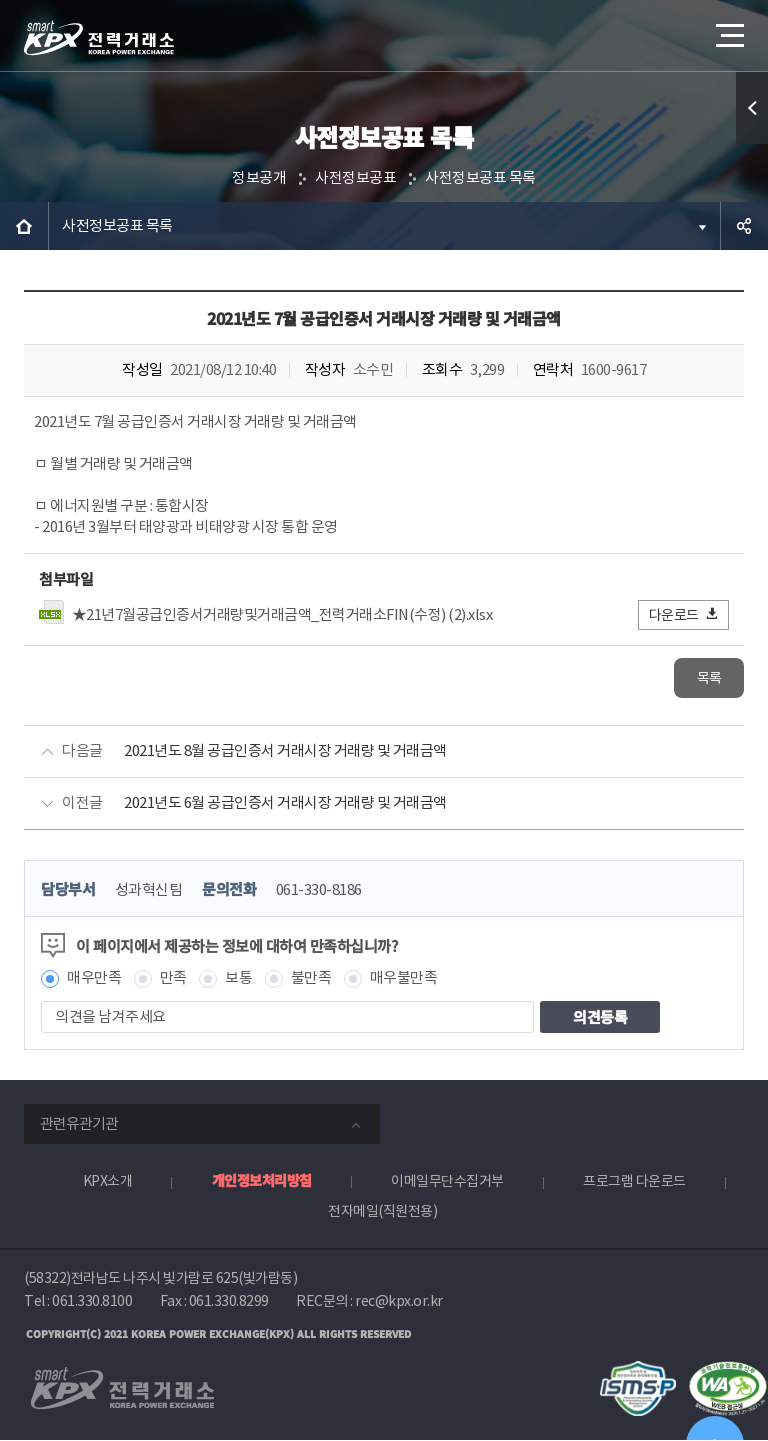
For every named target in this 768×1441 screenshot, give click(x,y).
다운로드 (684, 614)
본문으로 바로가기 (0, 0)
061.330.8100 (92, 1302)
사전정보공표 (355, 178)
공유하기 (744, 226)
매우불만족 (404, 979)
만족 (173, 979)
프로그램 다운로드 (634, 1182)
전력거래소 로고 (99, 38)
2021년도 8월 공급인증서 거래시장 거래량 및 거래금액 (285, 751)
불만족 (311, 979)
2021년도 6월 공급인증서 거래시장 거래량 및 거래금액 (285, 803)
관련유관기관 (79, 1124)
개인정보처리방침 (262, 1181)
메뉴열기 (728, 29)
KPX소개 (108, 1182)
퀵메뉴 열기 (752, 108)
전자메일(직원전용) (382, 1212)
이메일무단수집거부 (447, 1182)
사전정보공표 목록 (480, 178)
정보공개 (259, 178)
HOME (24, 226)
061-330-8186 (319, 890)
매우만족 (94, 979)
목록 (709, 678)
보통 (238, 979)
